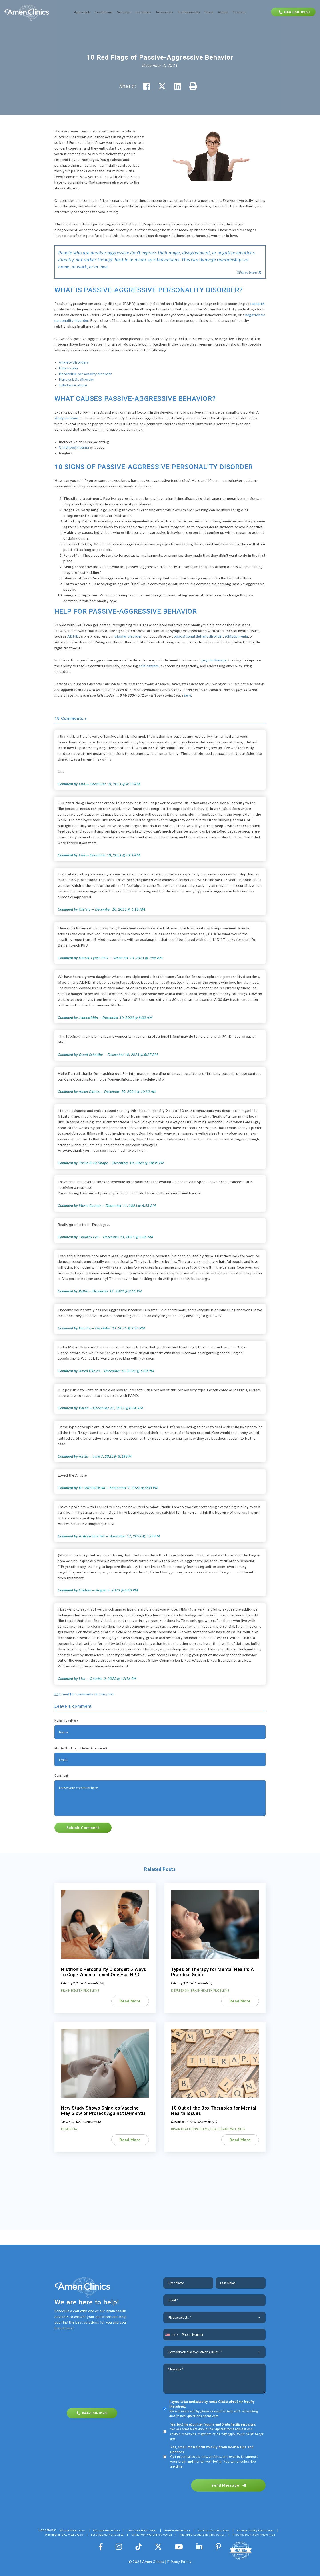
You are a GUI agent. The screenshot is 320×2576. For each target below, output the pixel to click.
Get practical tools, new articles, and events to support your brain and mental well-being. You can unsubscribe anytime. (214, 2457)
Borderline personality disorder (85, 374)
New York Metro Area (142, 2528)
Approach (82, 12)
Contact (239, 12)
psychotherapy (214, 660)
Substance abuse (73, 385)
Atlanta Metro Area (72, 2528)
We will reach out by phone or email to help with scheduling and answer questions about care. (213, 2409)
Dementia (69, 2129)
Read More (127, 2001)
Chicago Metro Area (106, 2528)
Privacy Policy (179, 2560)
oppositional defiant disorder (198, 636)
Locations (143, 12)
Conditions (104, 12)
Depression (68, 368)
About (223, 12)
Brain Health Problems (80, 1990)
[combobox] (172, 2335)
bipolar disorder (128, 636)
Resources (164, 12)
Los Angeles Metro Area (107, 2533)
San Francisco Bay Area (213, 2528)
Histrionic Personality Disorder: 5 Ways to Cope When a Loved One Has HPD (103, 1972)
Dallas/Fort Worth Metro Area (151, 2533)
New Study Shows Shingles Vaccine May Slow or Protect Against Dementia (103, 2111)
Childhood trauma (74, 447)
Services (124, 12)
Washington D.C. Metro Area (64, 2533)
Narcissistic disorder (76, 379)
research (257, 303)
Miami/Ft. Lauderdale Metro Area (202, 2533)
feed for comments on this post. (84, 1694)
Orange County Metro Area (255, 2528)
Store (208, 12)
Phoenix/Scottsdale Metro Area (254, 2533)
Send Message (235, 2484)
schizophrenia (236, 636)
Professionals (188, 12)
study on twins (66, 418)
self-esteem (149, 666)
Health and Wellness (227, 2129)
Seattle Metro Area (177, 2528)
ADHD (73, 636)
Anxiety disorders (74, 362)
